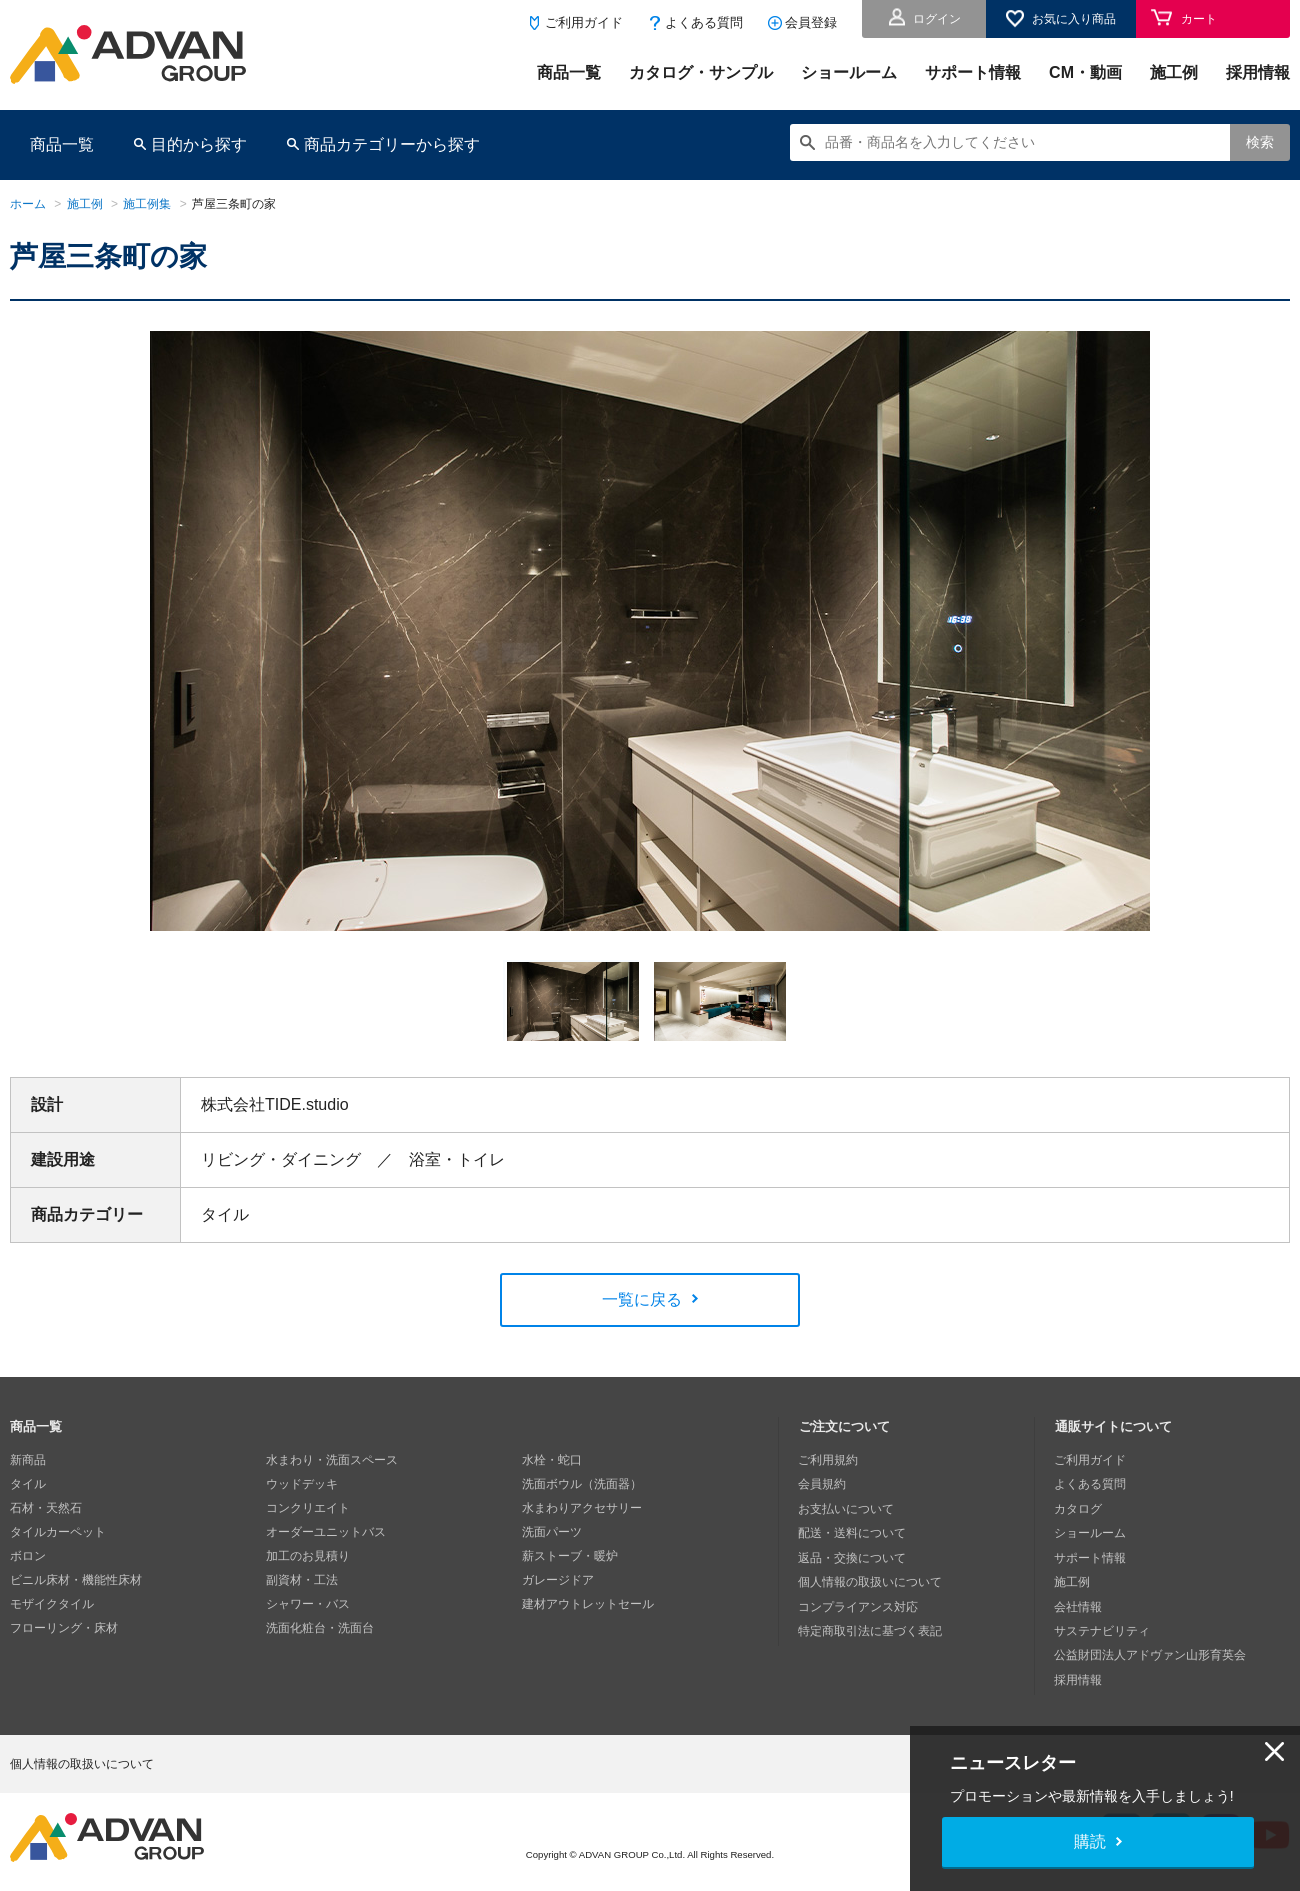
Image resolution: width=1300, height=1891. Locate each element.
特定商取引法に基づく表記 (871, 1630)
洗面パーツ (552, 1534)
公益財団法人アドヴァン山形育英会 (1151, 1654)
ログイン (937, 19)
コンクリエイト (308, 1510)
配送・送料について (853, 1534)
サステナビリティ (1103, 1630)
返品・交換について (853, 1558)
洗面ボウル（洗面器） (582, 1486)
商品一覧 (569, 72)
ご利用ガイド (584, 22)
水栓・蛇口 (552, 1462)
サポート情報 (973, 72)
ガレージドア (558, 1582)
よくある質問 (704, 22)
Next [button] (159, 945)
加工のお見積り (308, 1558)
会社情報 (1079, 1606)
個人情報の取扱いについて (871, 1582)
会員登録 (811, 22)
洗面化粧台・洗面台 (320, 1630)
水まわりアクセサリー (582, 1510)
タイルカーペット (58, 1534)
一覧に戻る (642, 1301)
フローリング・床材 (64, 1630)
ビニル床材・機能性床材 (76, 1582)
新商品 (28, 1462)
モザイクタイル (52, 1606)
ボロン (28, 1558)
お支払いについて (847, 1510)
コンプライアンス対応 (859, 1606)
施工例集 (147, 204)
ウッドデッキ (302, 1486)
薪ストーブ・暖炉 (570, 1558)
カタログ (1079, 1510)
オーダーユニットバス (326, 1534)
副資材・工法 (302, 1582)
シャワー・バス (308, 1606)
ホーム (28, 204)
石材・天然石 (46, 1510)
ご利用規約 (829, 1462)
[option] (650, 638)
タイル (28, 1486)
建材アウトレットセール (588, 1606)
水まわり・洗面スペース (332, 1462)
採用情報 (1258, 72)
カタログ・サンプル (701, 72)
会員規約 (823, 1486)
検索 (1260, 142)
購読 (1090, 1841)
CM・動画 (1085, 72)
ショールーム (849, 72)
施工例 (1174, 72)
